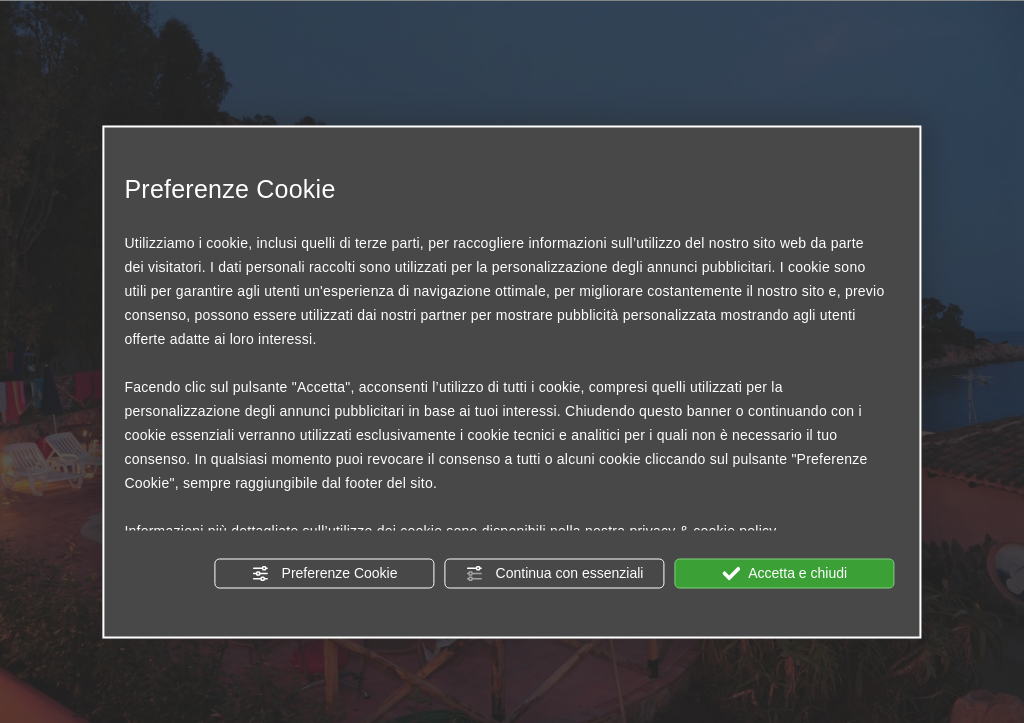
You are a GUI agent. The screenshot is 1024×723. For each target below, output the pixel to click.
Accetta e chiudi (784, 573)
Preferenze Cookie (325, 573)
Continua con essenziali (555, 573)
